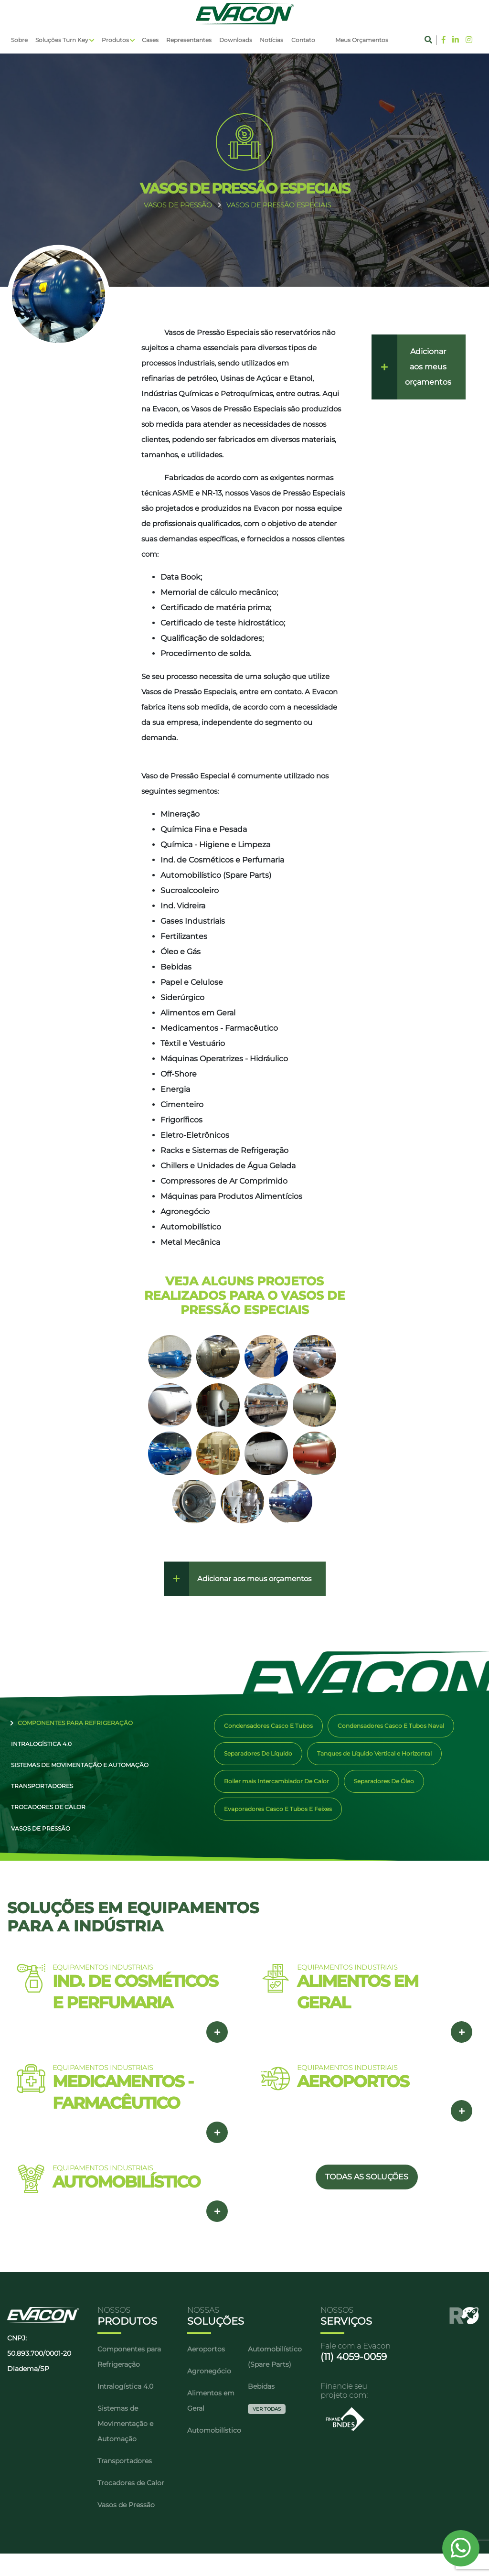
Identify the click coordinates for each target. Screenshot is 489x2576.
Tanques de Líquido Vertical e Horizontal (374, 1753)
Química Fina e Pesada (203, 829)
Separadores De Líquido (258, 1753)
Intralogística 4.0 (37, 1749)
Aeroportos (206, 2371)
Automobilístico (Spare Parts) (215, 875)
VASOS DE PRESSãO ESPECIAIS (278, 205)
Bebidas (175, 966)
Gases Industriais (192, 921)
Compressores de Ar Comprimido (223, 1181)
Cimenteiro (181, 1104)
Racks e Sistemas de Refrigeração (224, 1150)
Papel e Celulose (191, 982)
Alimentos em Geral (197, 1012)
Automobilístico (190, 1226)
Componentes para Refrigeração (75, 1724)
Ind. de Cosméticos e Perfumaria (222, 859)
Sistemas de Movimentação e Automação (76, 1774)
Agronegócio (185, 1211)
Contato (303, 39)
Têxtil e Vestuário (192, 1043)
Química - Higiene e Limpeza (215, 844)
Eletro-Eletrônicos (194, 1135)
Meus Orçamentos (361, 39)
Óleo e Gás (180, 951)
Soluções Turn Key (61, 39)
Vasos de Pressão (36, 1848)
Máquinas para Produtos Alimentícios (231, 1196)
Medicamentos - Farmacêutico (219, 1028)
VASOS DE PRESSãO (178, 205)
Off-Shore (178, 1073)
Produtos (115, 39)
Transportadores (38, 1798)
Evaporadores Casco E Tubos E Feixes (278, 1808)
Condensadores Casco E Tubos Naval (391, 1725)
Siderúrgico (182, 997)
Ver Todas (267, 2431)
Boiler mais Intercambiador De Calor (276, 1781)
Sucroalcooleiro (189, 890)
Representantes (189, 39)
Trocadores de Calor (44, 1823)
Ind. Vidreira (182, 905)
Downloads (235, 39)
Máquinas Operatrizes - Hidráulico (224, 1058)
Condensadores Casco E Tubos (268, 1725)
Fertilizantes (183, 936)
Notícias (271, 39)
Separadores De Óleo (384, 1781)
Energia (175, 1089)
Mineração (180, 814)
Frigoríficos (181, 1119)
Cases (150, 39)
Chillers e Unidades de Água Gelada (228, 1165)
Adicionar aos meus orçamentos (254, 1578)
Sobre (19, 39)
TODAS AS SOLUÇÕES (366, 2199)
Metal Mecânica (190, 1242)
